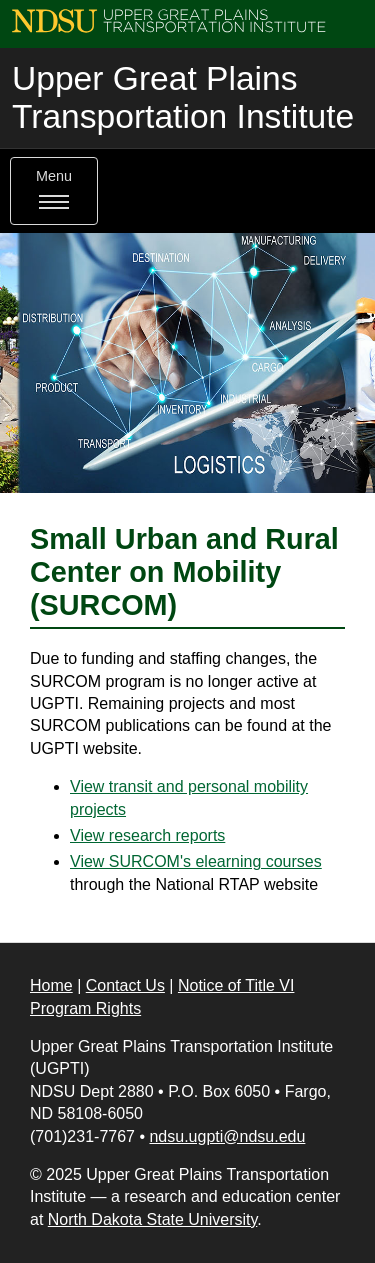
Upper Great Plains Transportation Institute (183, 97)
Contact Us (125, 985)
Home (51, 985)
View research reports (147, 835)
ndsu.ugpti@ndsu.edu (227, 1136)
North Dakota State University (153, 1219)
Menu (54, 191)
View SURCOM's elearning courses (196, 861)
